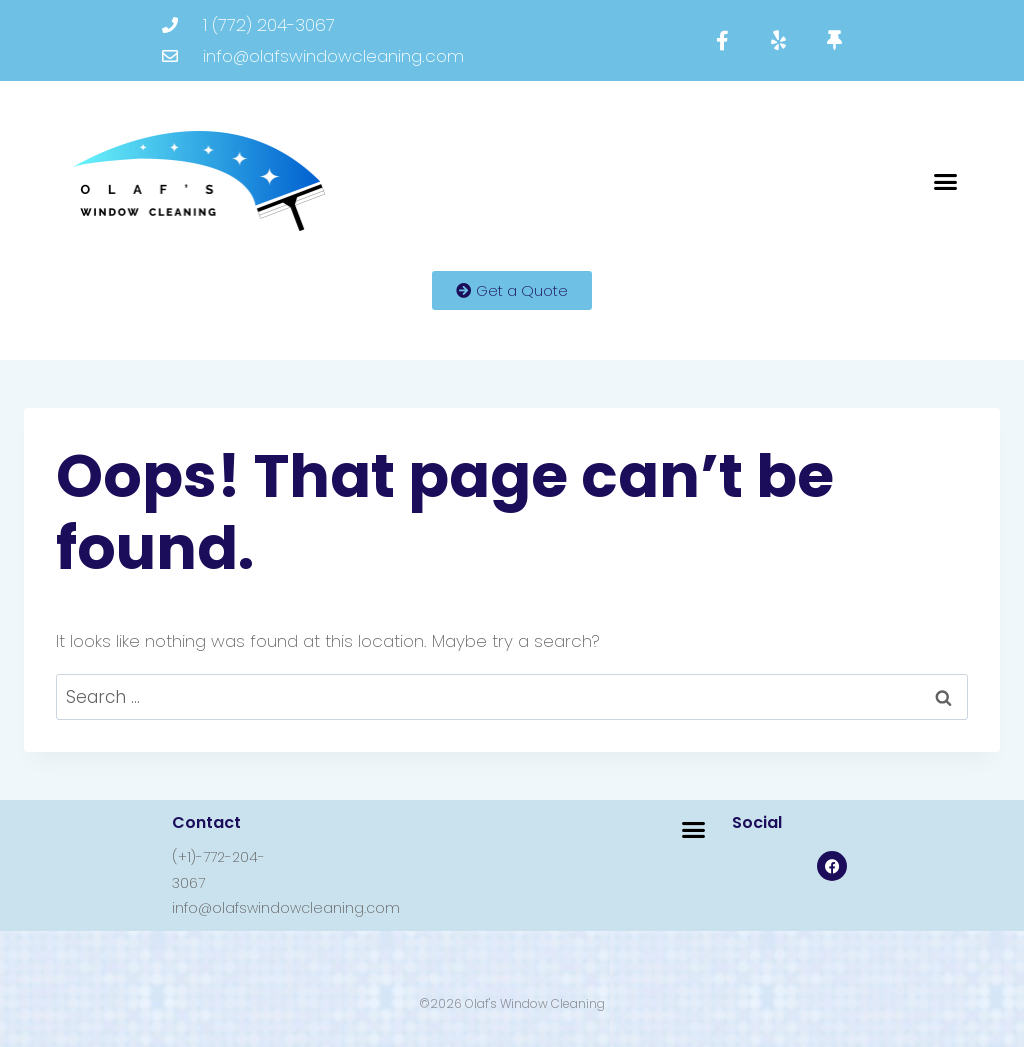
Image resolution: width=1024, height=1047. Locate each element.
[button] (946, 181)
